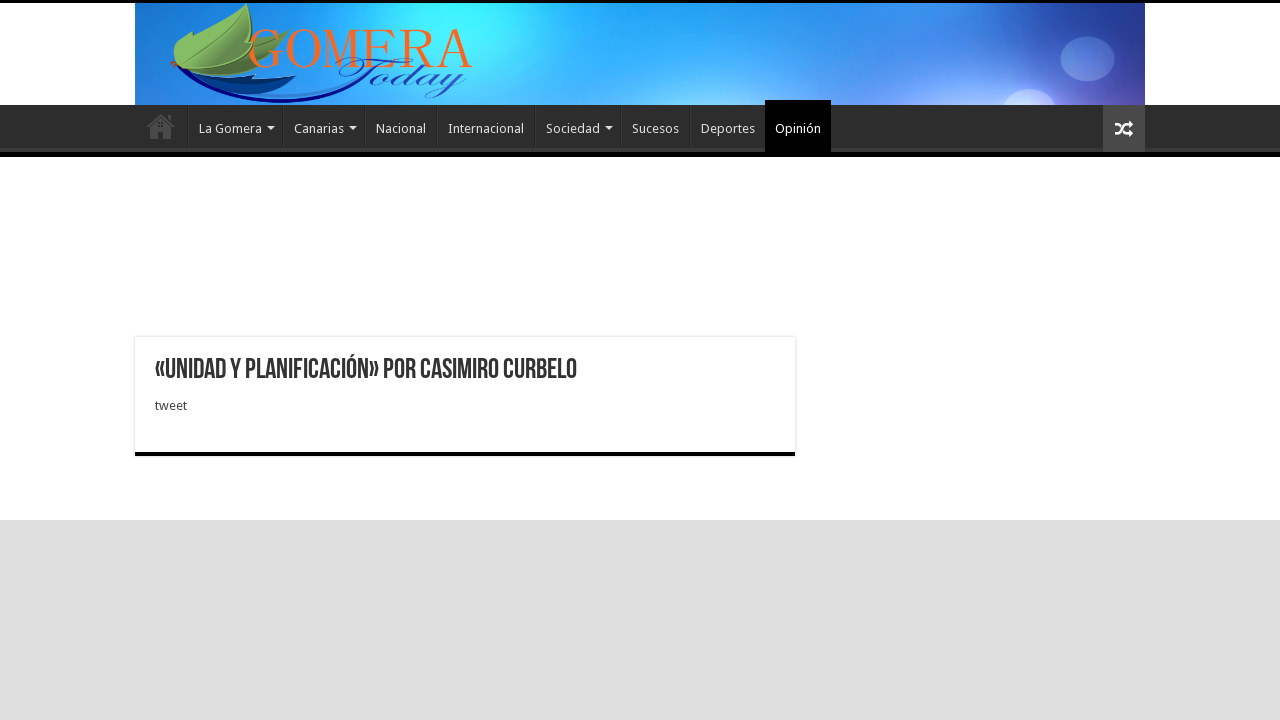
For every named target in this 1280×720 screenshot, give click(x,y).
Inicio (161, 126)
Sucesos (655, 128)
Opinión (798, 128)
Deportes (728, 128)
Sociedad (573, 128)
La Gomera (230, 128)
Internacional (486, 128)
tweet (171, 405)
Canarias (319, 128)
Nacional (401, 128)
